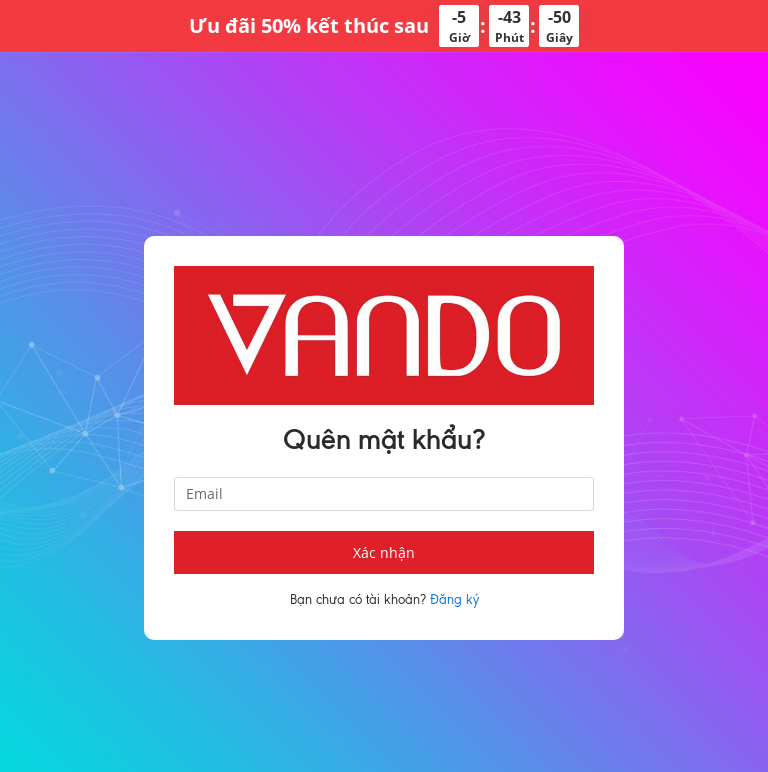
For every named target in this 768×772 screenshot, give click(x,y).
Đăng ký (454, 599)
